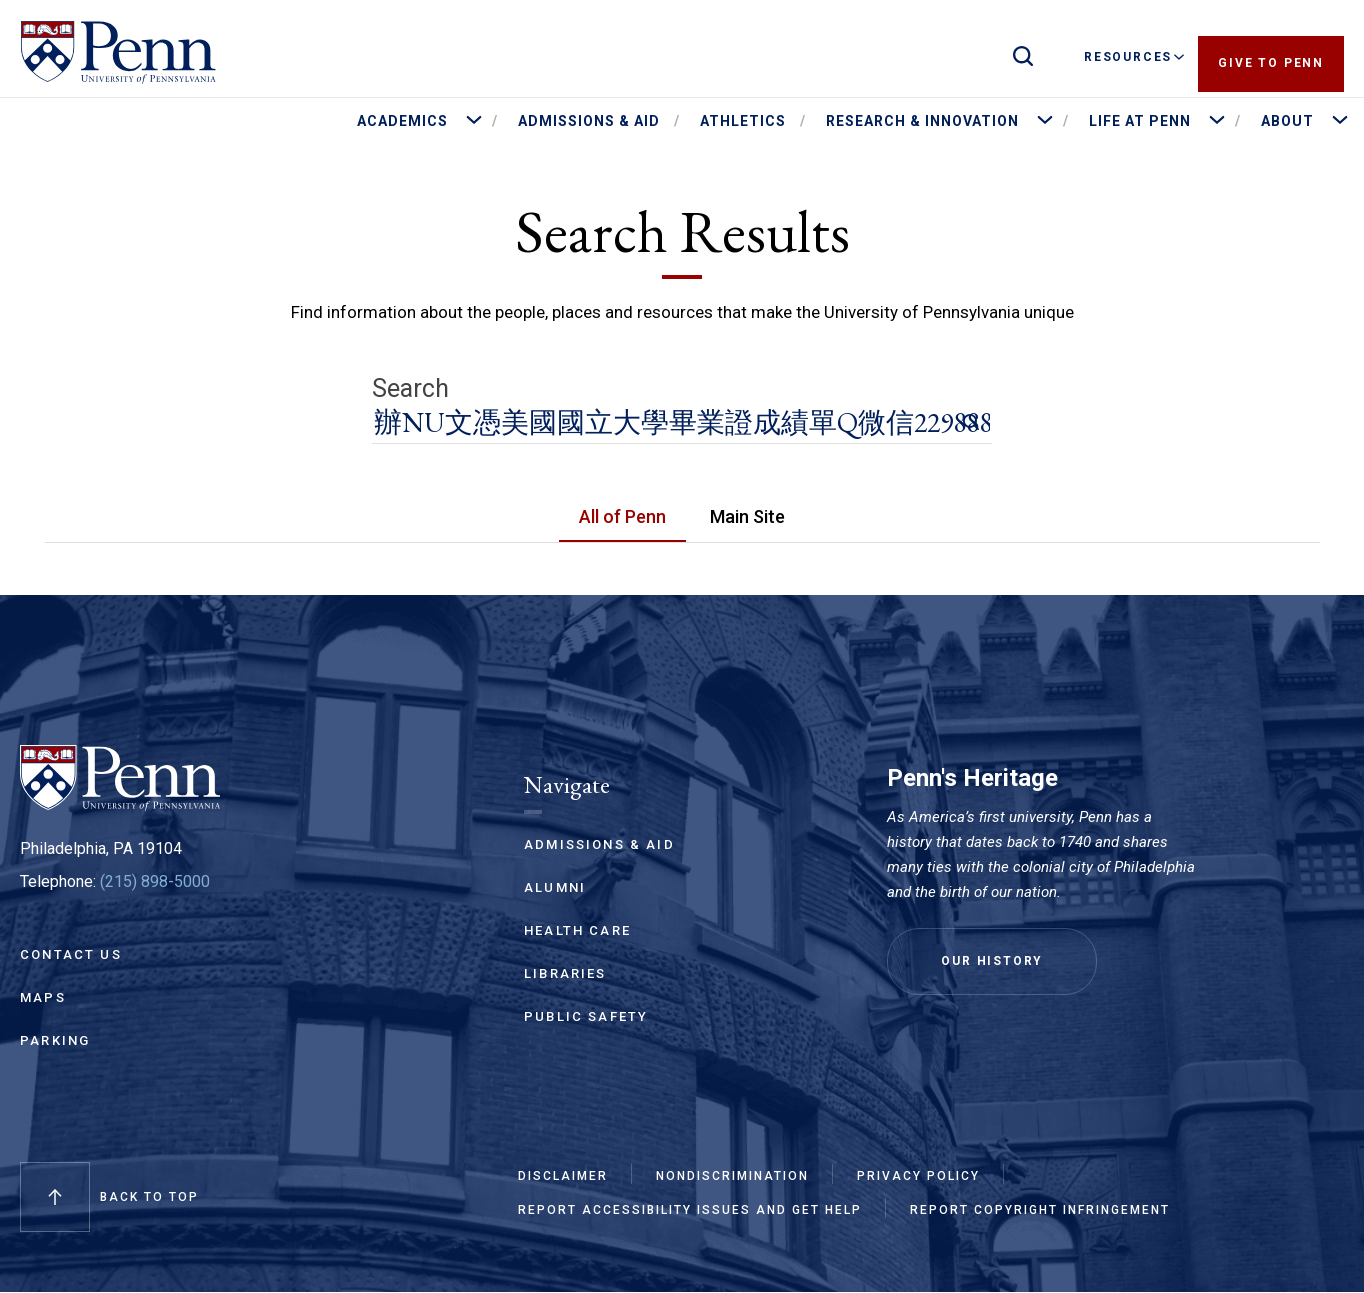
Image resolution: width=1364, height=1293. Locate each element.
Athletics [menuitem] (743, 121)
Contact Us (71, 954)
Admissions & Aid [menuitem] (589, 121)
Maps (43, 997)
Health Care (577, 930)
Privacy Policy (918, 1176)
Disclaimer (563, 1176)
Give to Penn (1271, 57)
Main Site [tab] (747, 516)
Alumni (555, 887)
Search (410, 389)
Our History (992, 961)
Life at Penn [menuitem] (1140, 121)
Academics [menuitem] (402, 121)
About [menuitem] (1287, 121)
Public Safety (586, 1016)
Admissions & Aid (599, 844)
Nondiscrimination (732, 1176)
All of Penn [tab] (622, 516)
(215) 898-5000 (155, 881)
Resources (1134, 57)
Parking (55, 1040)
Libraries (565, 973)
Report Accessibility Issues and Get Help (690, 1210)
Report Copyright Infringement (1040, 1210)
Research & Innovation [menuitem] (922, 121)
